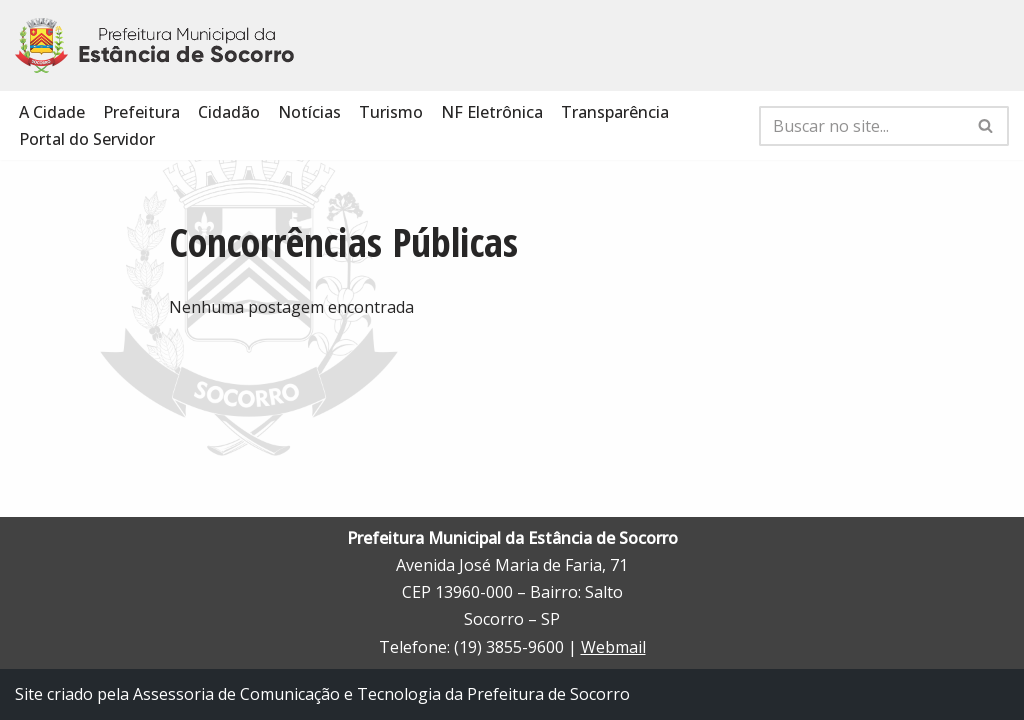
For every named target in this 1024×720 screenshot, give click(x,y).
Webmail (613, 647)
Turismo (391, 112)
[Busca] (861, 126)
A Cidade (52, 112)
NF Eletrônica (492, 112)
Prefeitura (141, 112)
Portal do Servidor (87, 139)
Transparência (615, 112)
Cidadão (229, 112)
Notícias (309, 112)
